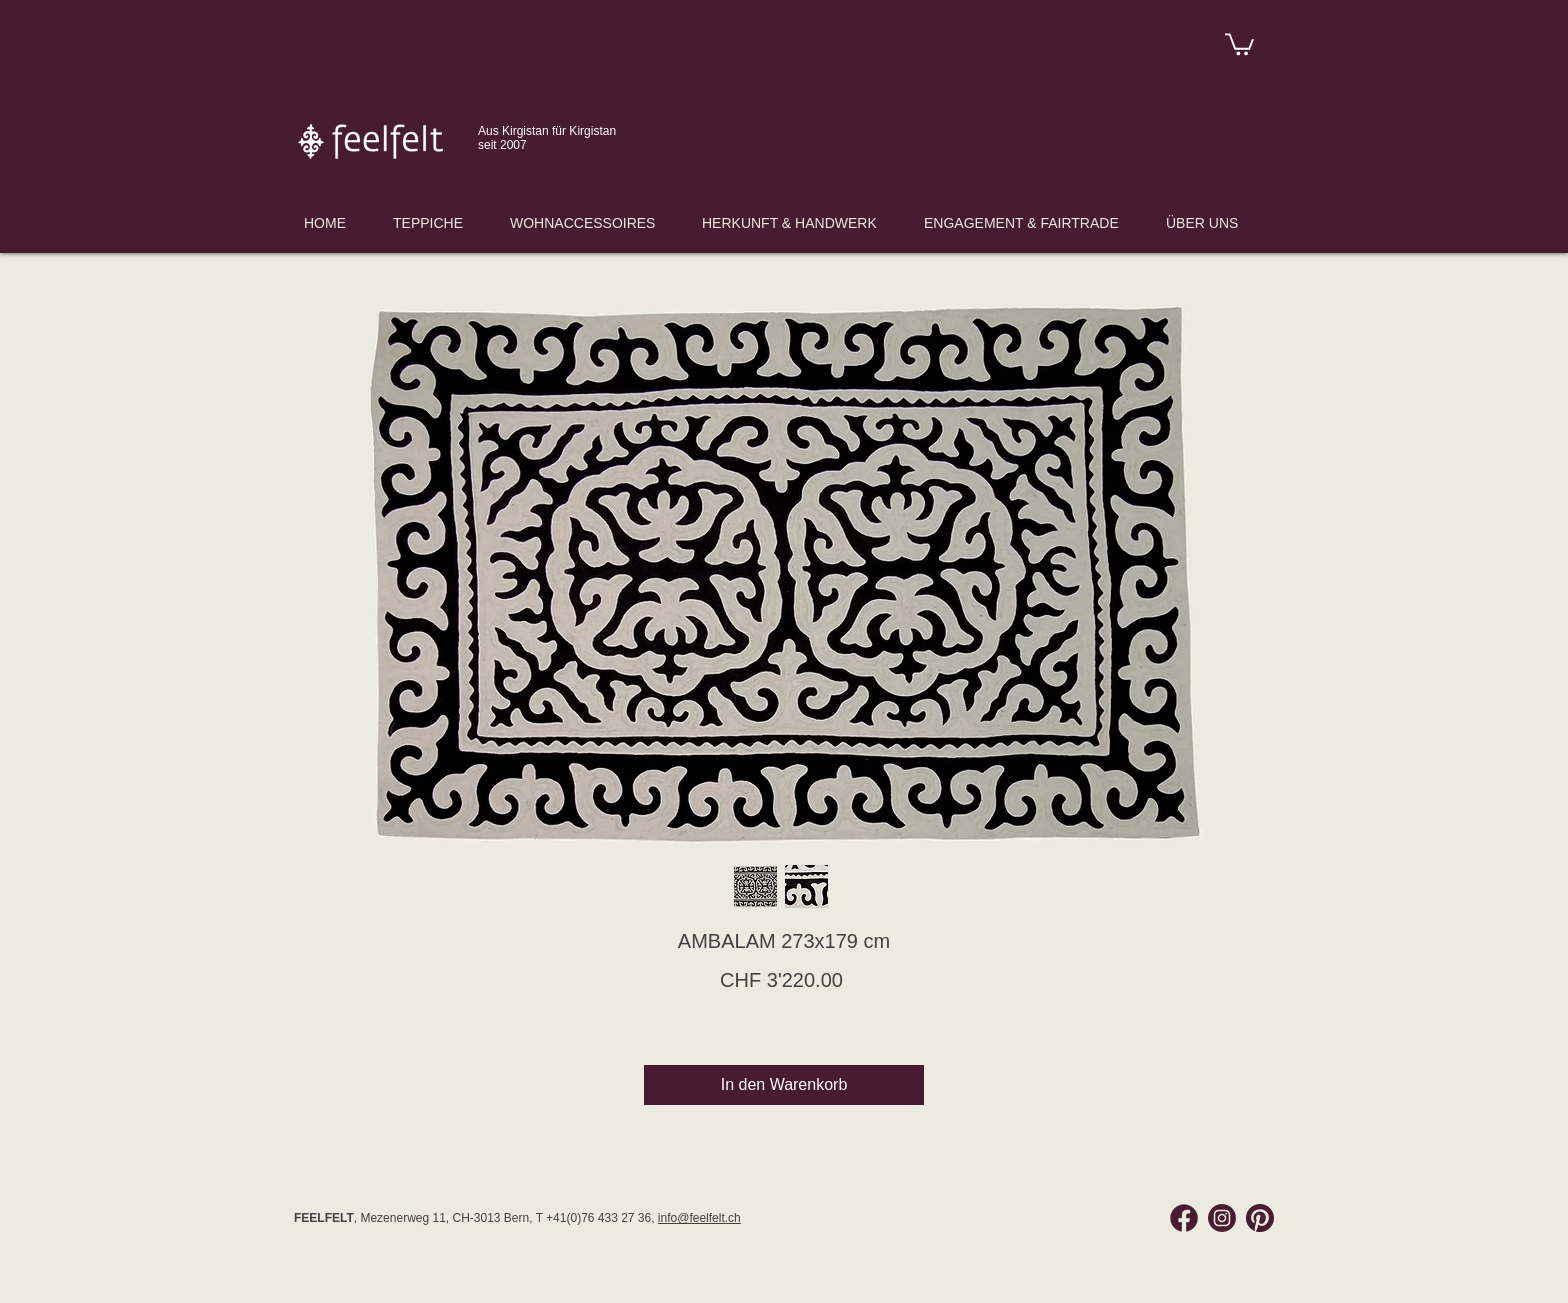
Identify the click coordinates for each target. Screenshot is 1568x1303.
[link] (1239, 43)
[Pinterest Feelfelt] (1260, 1218)
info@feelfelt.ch (699, 1218)
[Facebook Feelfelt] (1184, 1218)
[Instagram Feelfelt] (1222, 1218)
